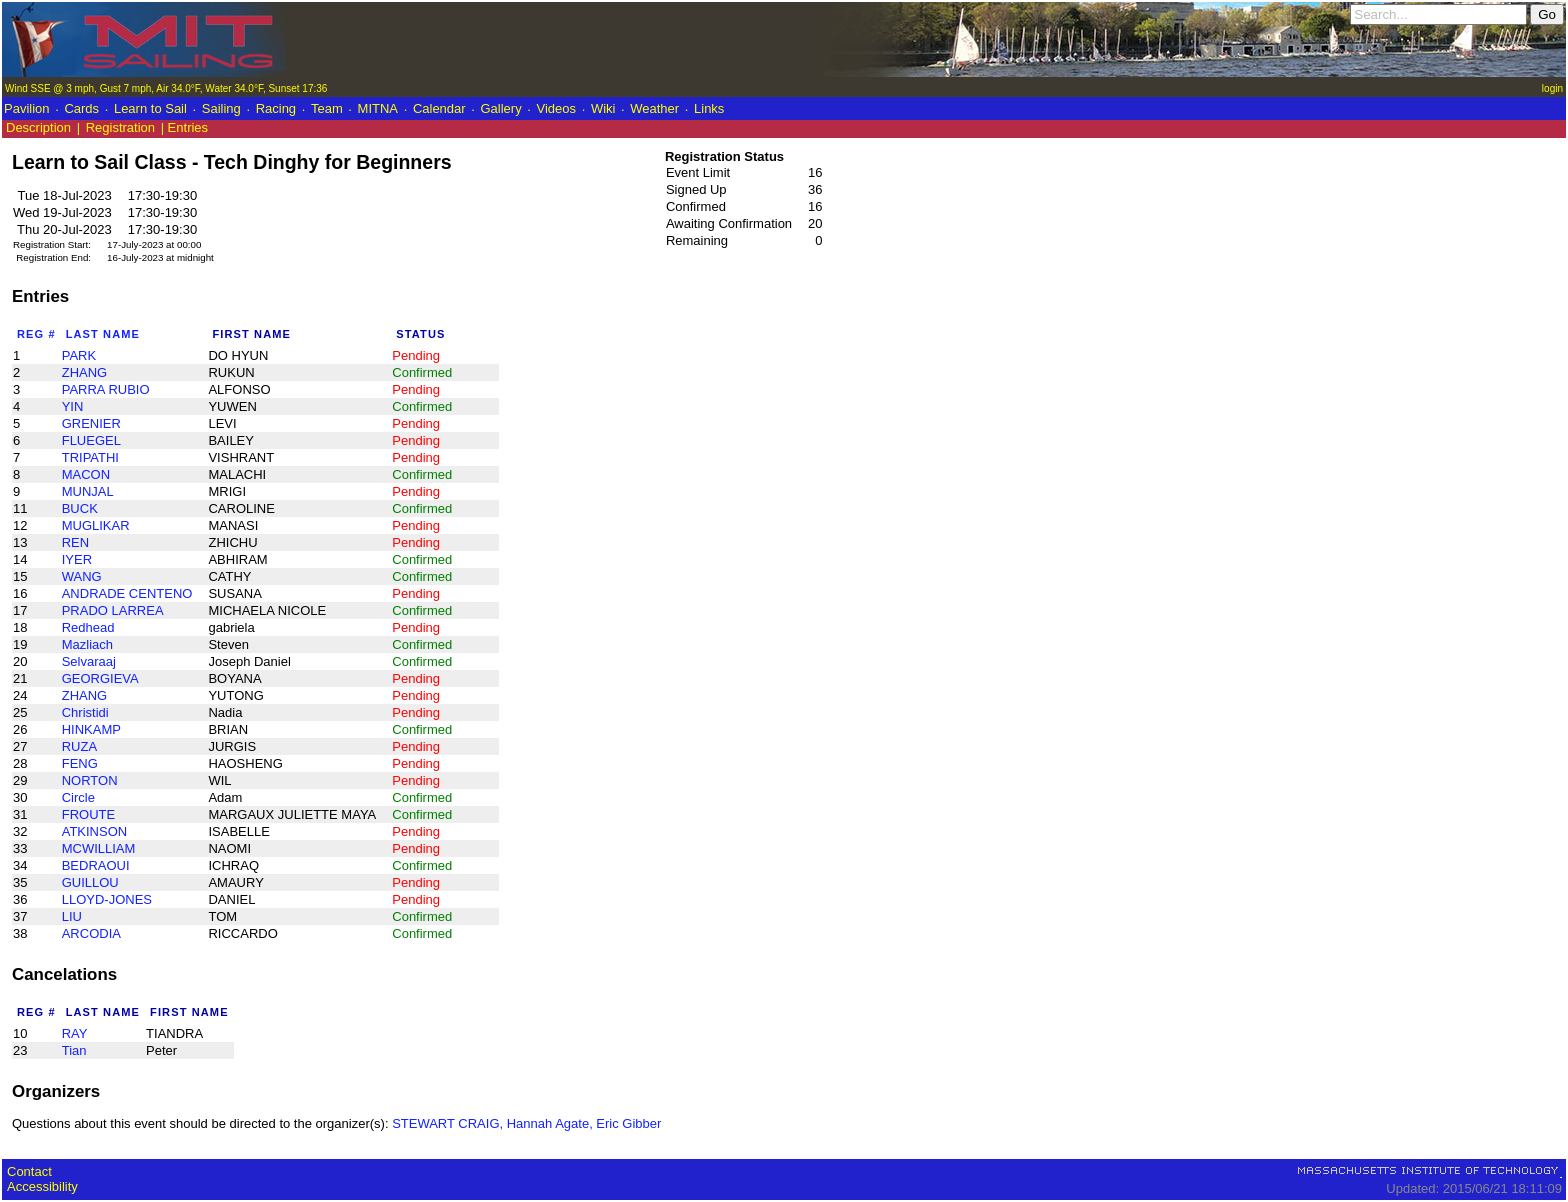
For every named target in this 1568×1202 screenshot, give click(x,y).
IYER (77, 559)
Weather (654, 108)
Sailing (221, 108)
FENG (80, 763)
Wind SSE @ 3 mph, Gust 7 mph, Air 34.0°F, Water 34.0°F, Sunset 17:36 (166, 88)
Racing (276, 108)
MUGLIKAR (96, 525)
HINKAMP (91, 729)
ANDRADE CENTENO (127, 593)
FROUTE (88, 814)
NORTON (90, 780)
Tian (74, 1050)
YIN (73, 406)
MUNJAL (88, 491)
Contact (29, 1171)
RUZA (79, 746)
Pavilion (27, 108)
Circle (78, 797)
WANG (82, 576)
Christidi (85, 712)
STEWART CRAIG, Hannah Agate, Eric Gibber (526, 1123)
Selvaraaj (89, 661)
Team (327, 108)
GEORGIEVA (100, 678)
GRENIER (91, 423)
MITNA (378, 108)
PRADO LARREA (113, 610)
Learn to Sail (150, 108)
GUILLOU (90, 882)
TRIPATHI (90, 457)
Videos (557, 108)
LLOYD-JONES (107, 899)
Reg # (36, 334)
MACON (86, 474)
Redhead (88, 627)
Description (38, 127)
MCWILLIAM (99, 848)
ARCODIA (91, 933)
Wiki (603, 108)
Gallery (500, 108)
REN (75, 542)
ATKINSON (95, 831)
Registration (120, 127)
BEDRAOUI (96, 865)
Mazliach (87, 644)
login (1552, 88)
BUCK (80, 508)
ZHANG (85, 372)
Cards (81, 108)
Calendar (439, 108)
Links (709, 108)
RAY (75, 1033)
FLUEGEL (91, 440)
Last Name (103, 334)
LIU (72, 916)
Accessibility (42, 1186)
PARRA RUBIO (106, 389)
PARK (79, 355)
